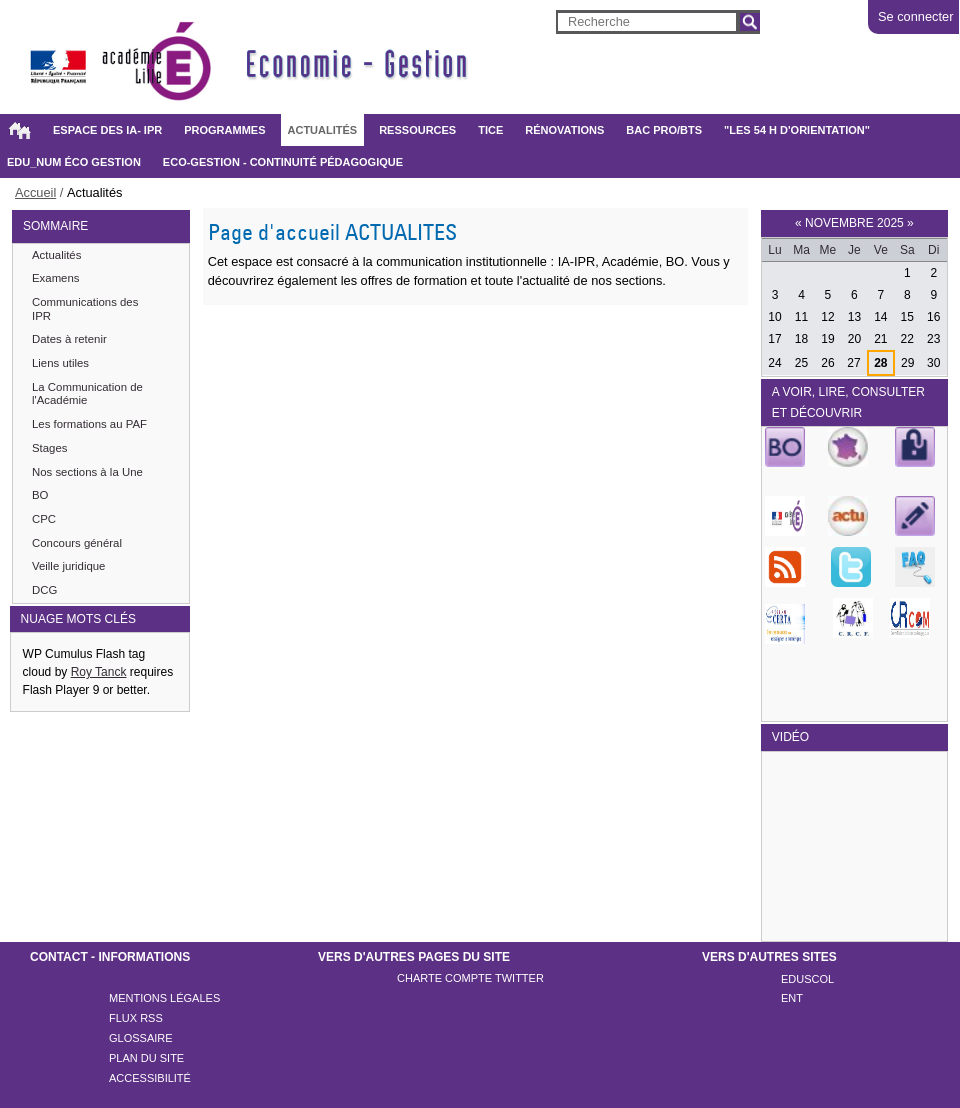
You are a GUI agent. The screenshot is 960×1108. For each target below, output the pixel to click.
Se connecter (915, 16)
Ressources (417, 130)
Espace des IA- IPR (107, 130)
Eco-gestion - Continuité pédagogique (283, 162)
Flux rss (136, 1018)
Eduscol (807, 979)
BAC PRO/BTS (664, 130)
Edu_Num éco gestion (74, 162)
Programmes (224, 130)
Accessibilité (150, 1078)
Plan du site (146, 1058)
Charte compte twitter (470, 978)
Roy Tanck (99, 672)
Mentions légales (164, 998)
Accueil (19, 130)
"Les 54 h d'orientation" (797, 130)
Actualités (323, 130)
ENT (792, 998)
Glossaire (141, 1038)
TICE (490, 130)
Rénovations (564, 130)
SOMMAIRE (55, 226)
